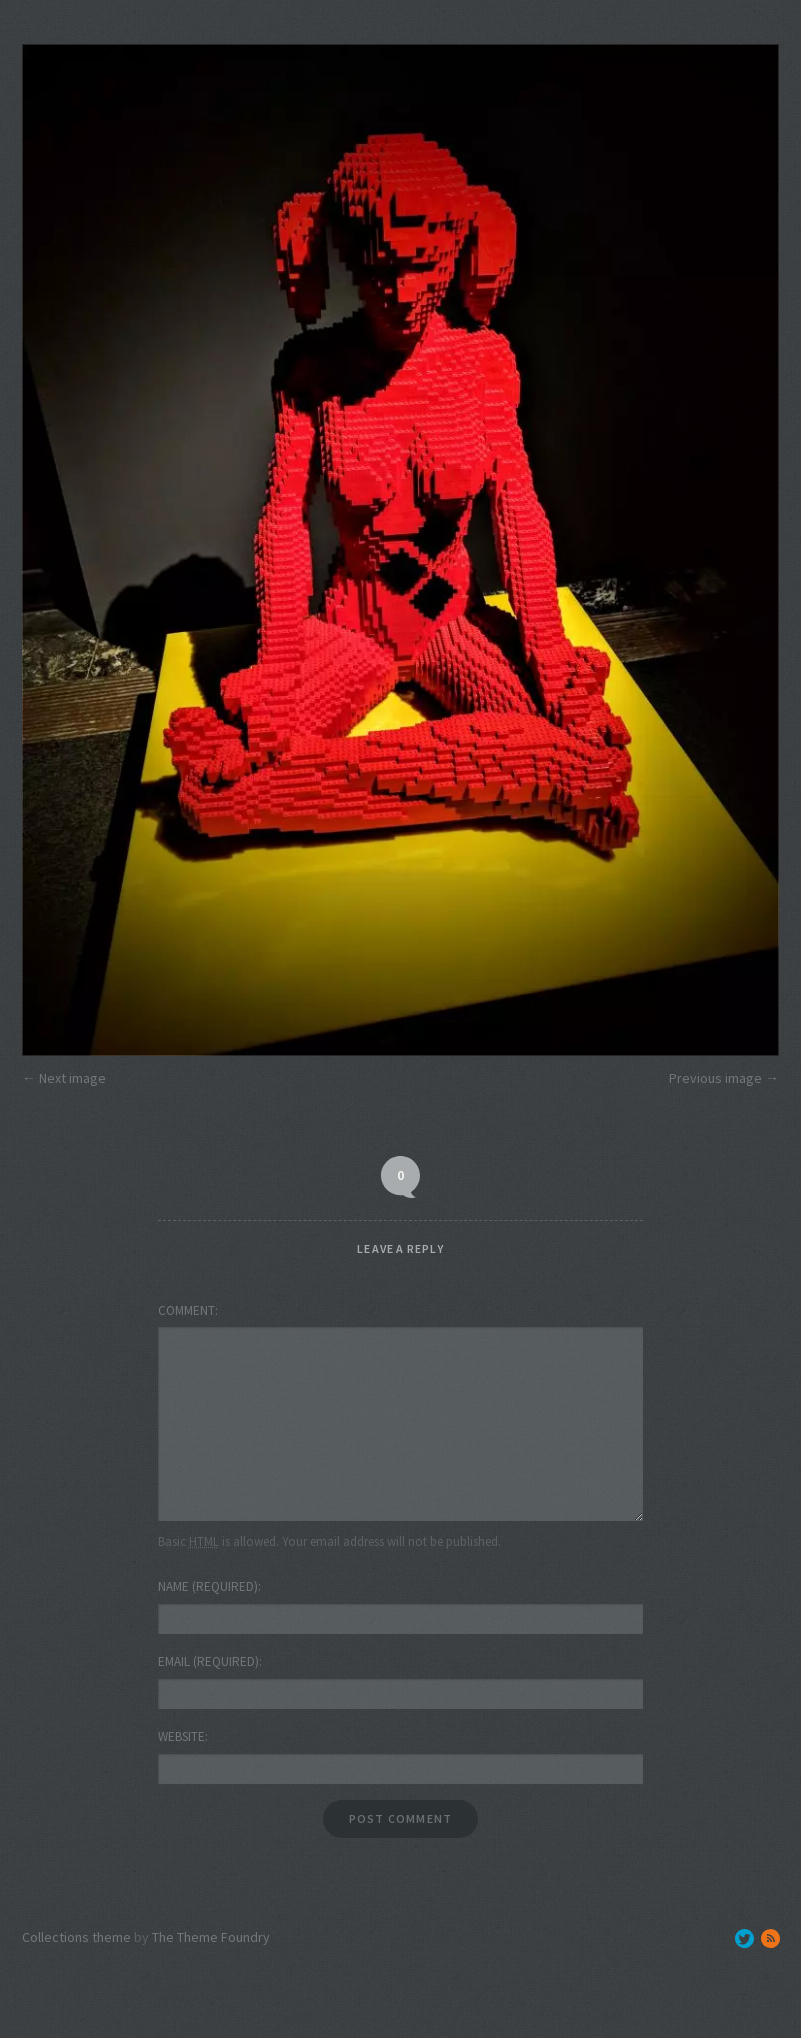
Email (208, 1661)
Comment (186, 1310)
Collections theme (76, 1937)
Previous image (715, 1078)
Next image (72, 1078)
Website (181, 1736)
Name (208, 1586)
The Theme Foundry (211, 1937)
